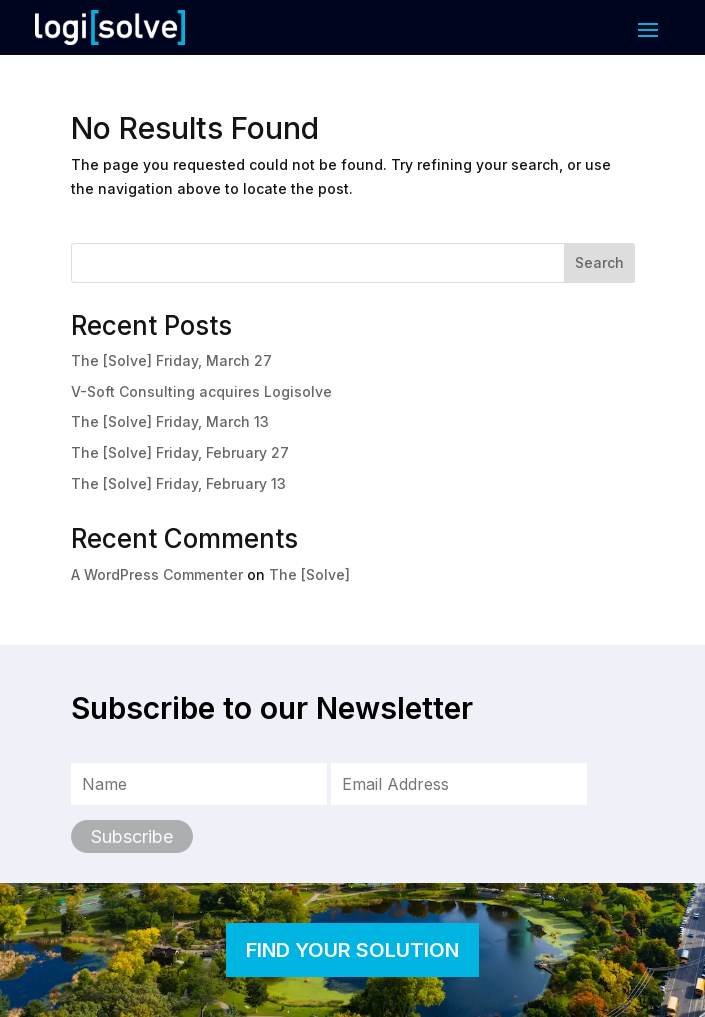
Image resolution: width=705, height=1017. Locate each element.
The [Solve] (309, 574)
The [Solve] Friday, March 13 (170, 421)
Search (599, 262)
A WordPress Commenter (157, 574)
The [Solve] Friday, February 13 (178, 483)
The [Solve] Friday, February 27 (180, 452)
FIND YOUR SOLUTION (352, 950)
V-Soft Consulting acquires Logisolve (201, 391)
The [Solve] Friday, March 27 (171, 360)
